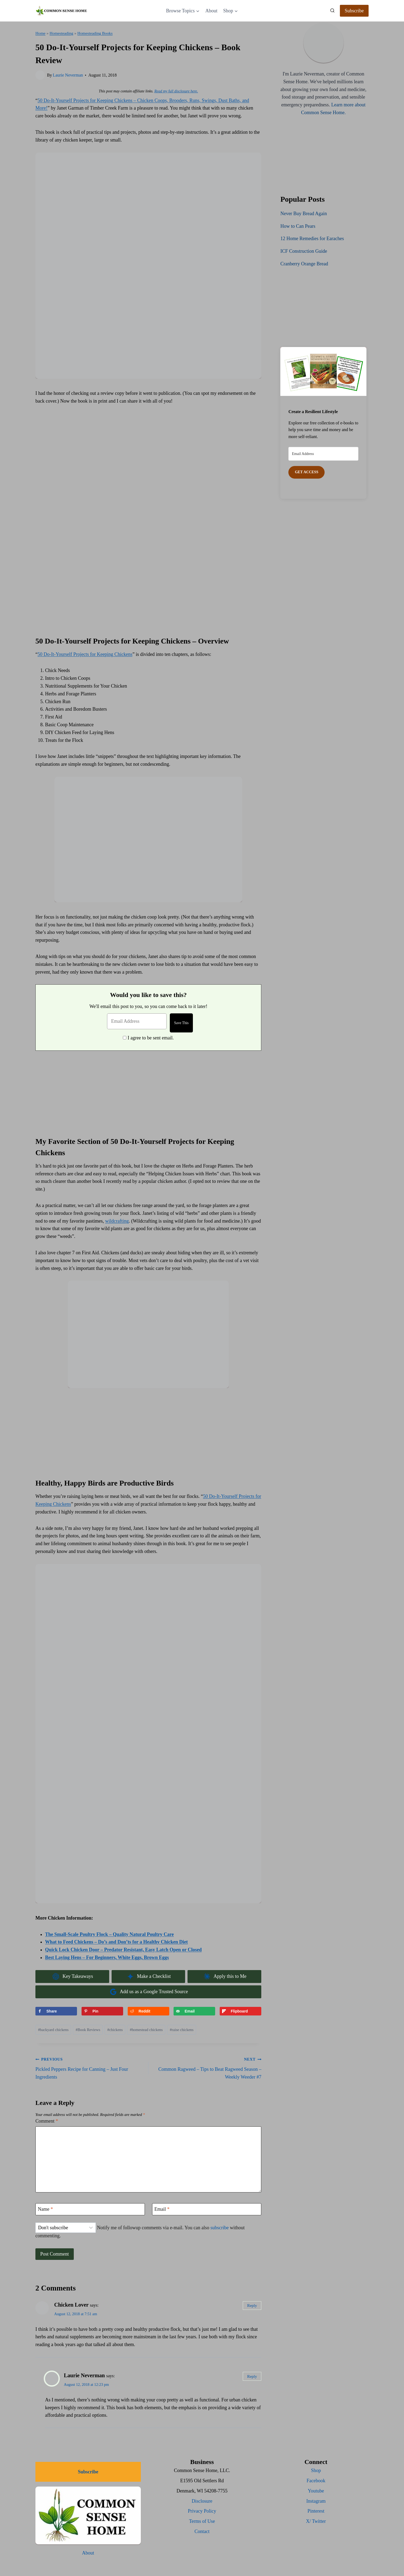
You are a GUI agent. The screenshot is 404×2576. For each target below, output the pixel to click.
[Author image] (40, 75)
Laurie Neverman (68, 75)
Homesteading (61, 33)
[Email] (207, 2209)
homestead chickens (146, 2030)
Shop (316, 2470)
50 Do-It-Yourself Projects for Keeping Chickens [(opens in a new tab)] (85, 654)
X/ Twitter (316, 2521)
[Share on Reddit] (148, 2011)
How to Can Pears (297, 226)
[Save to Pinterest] (102, 2011)
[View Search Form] (332, 11)
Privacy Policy (202, 2511)
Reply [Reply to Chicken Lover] (252, 2305)
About (211, 10)
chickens (115, 2030)
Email (162, 2209)
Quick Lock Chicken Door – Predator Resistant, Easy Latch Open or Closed (123, 1949)
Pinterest (315, 2511)
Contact (202, 2531)
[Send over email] (194, 2011)
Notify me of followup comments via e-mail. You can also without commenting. (140, 2230)
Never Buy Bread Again (303, 213)
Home (40, 33)
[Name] (90, 2209)
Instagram (316, 2501)
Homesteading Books (94, 33)
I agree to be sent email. (151, 1037)
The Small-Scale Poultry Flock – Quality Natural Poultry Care (109, 1934)
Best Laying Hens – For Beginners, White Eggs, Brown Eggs (107, 1957)
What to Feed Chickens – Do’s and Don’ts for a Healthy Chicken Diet (116, 1942)
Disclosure (202, 2501)
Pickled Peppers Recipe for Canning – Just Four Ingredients (89, 2067)
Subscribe (354, 10)
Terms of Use (202, 2521)
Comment (46, 2121)
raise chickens (181, 2030)
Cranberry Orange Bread (304, 263)
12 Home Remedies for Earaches (312, 238)
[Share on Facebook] (56, 2011)
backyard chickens (53, 2030)
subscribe (219, 2227)
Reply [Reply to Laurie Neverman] (252, 2376)
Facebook (316, 2480)
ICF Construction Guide (303, 251)
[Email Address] (136, 1021)
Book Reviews (88, 2030)
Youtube (316, 2491)
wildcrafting (117, 1221)
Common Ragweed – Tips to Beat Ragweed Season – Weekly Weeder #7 (207, 2067)
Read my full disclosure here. (176, 91)
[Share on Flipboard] (240, 2011)
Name (45, 2209)
